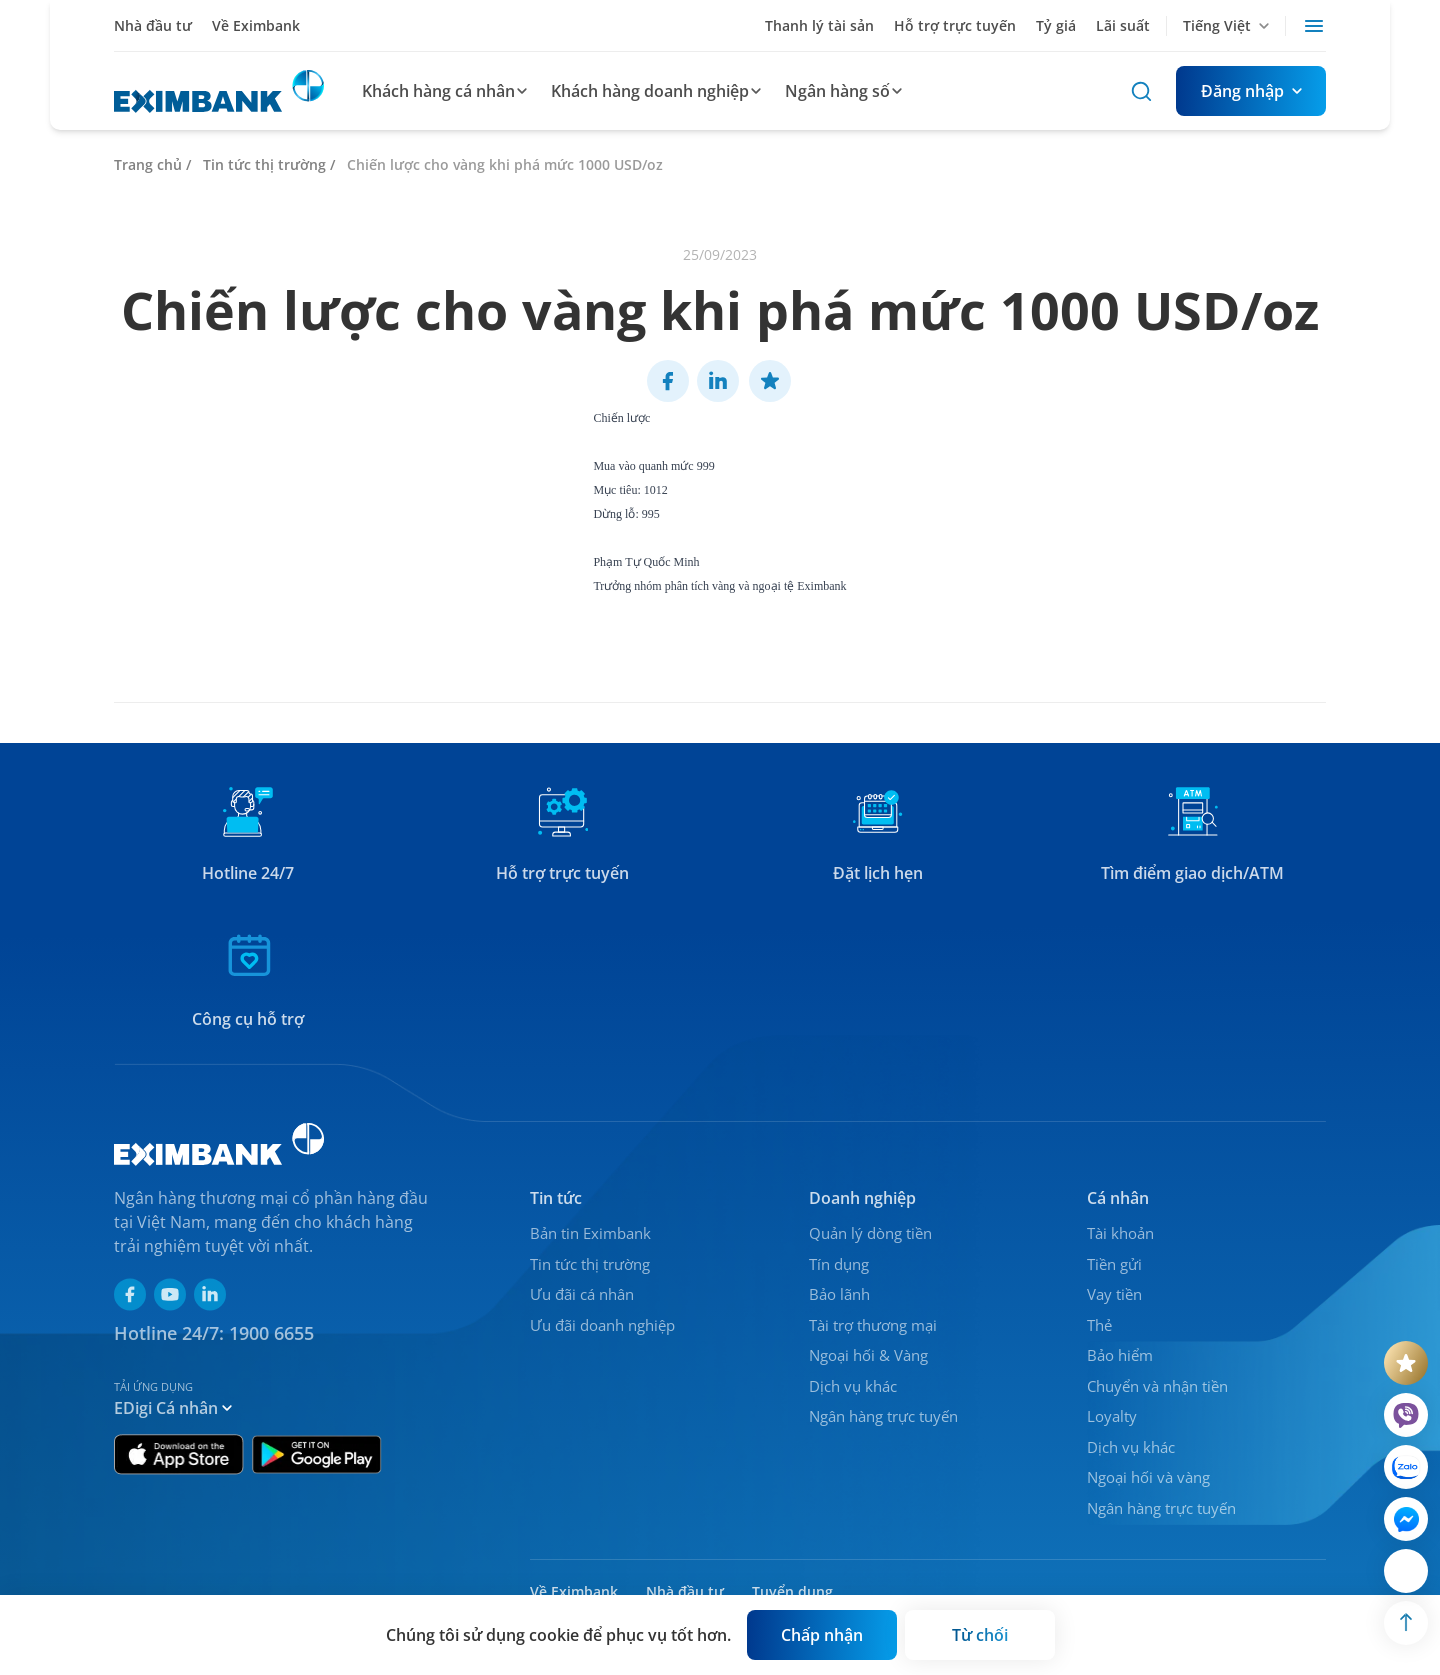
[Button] (1251, 91)
